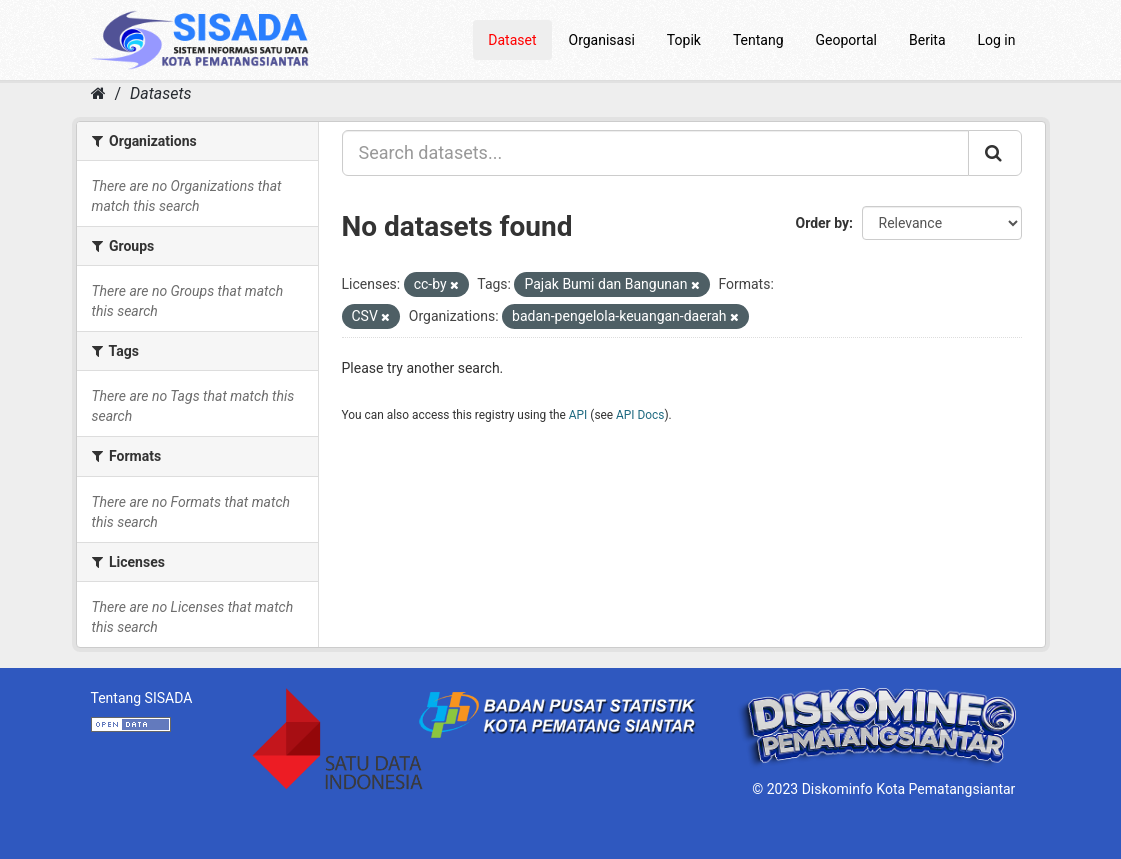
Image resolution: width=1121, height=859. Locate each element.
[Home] (98, 93)
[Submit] (995, 153)
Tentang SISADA (142, 698)
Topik (684, 40)
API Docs (640, 415)
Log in (997, 40)
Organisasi (602, 40)
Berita (927, 40)
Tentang (758, 40)
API (578, 415)
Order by (823, 223)
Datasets (160, 93)
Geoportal (846, 40)
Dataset (512, 40)
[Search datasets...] (655, 153)
